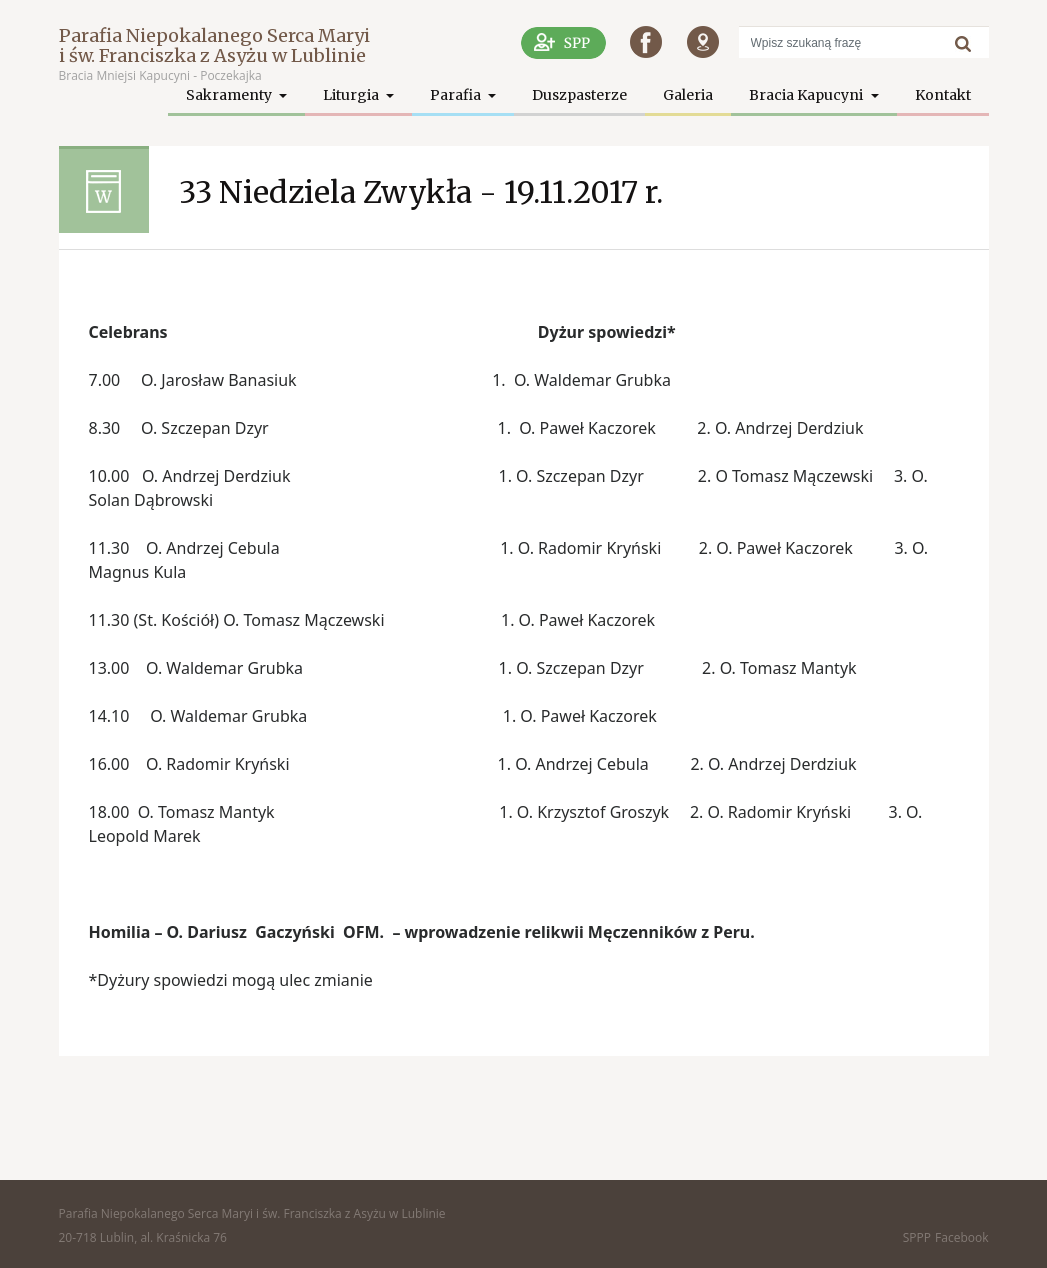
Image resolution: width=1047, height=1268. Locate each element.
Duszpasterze (579, 95)
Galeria (688, 95)
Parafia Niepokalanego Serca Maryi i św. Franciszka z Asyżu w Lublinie (214, 45)
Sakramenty (230, 95)
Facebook (961, 1237)
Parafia (457, 95)
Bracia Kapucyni (807, 95)
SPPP (917, 1237)
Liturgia (352, 95)
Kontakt (943, 95)
